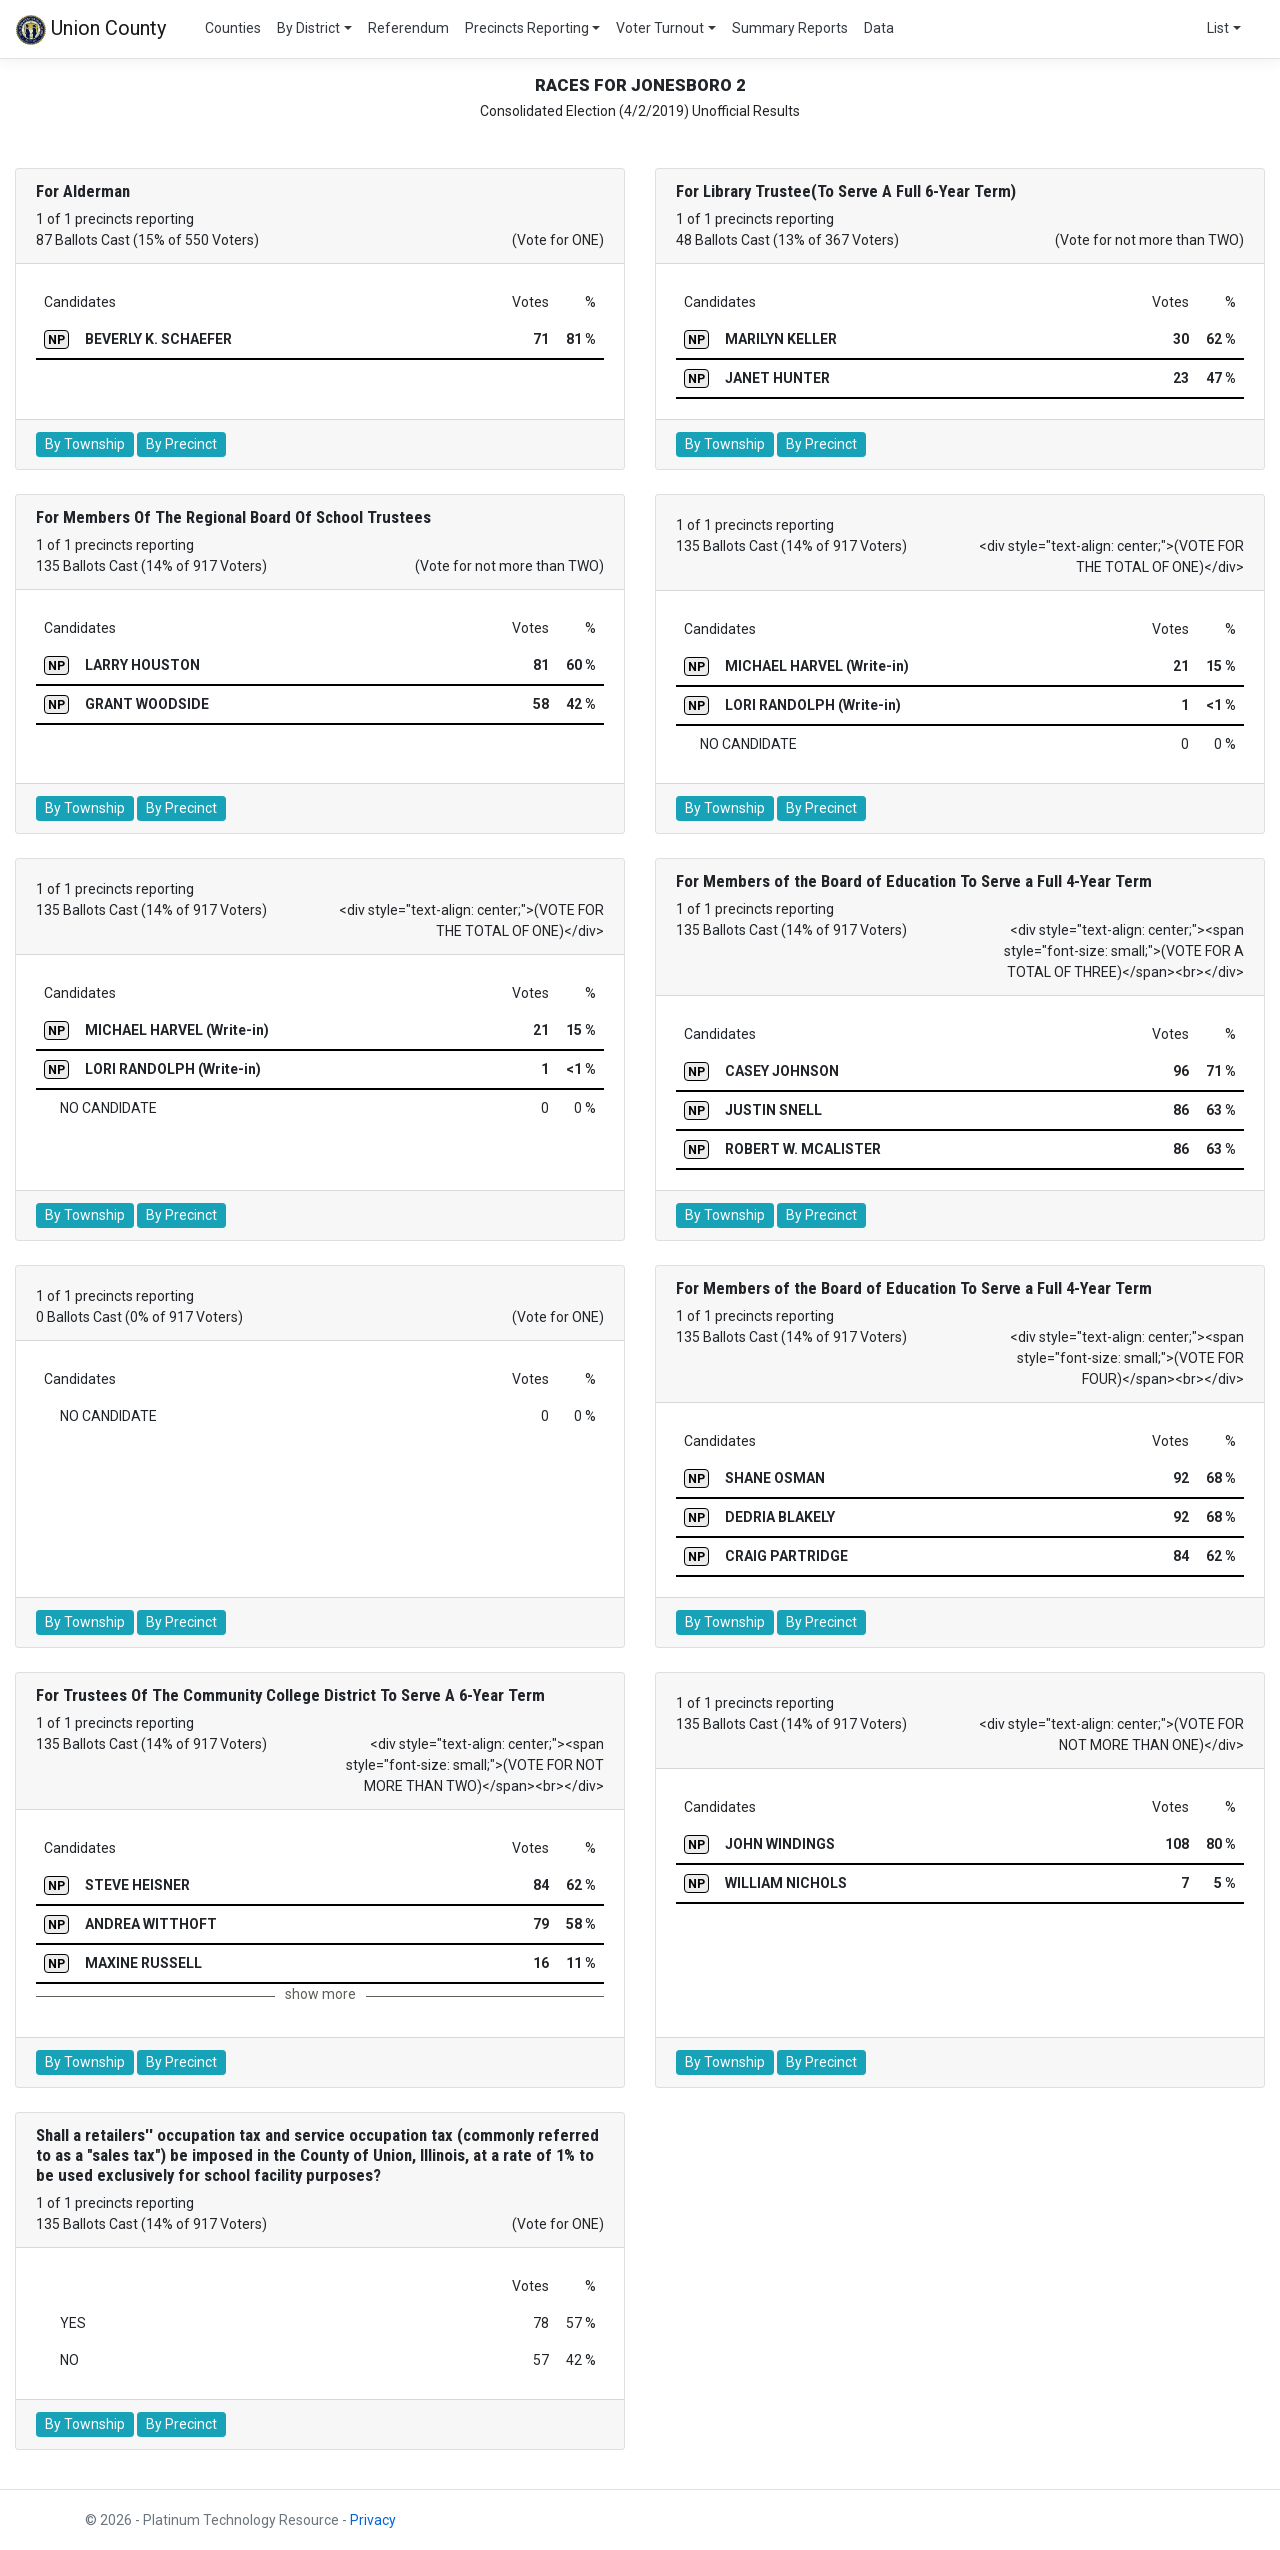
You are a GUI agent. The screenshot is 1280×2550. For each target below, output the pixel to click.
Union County (91, 30)
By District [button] (308, 28)
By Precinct (181, 444)
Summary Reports (790, 28)
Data (879, 28)
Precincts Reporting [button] (527, 28)
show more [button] (320, 1994)
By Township (85, 444)
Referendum (408, 28)
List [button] (1218, 28)
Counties (233, 28)
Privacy (373, 2520)
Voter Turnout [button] (660, 28)
